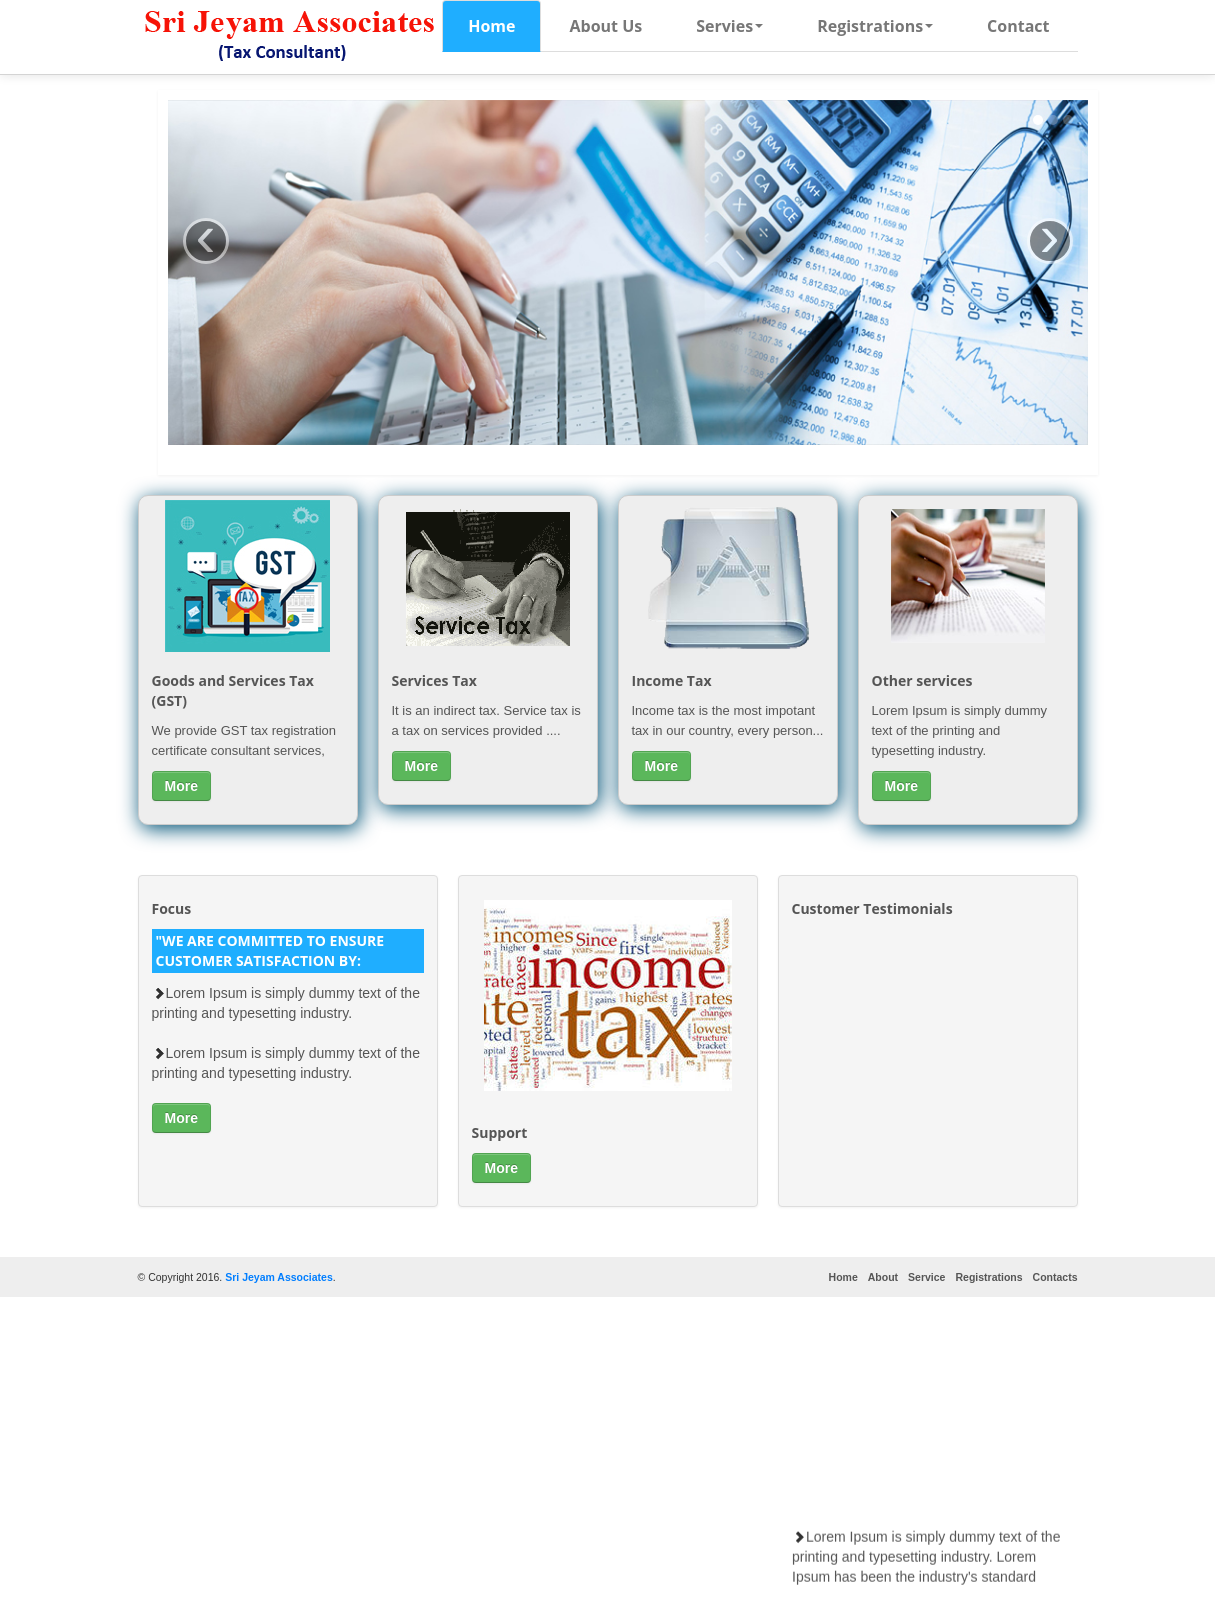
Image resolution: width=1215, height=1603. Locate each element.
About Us (605, 26)
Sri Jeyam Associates (279, 1277)
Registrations (875, 26)
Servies (729, 26)
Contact (1018, 26)
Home (491, 26)
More (181, 786)
